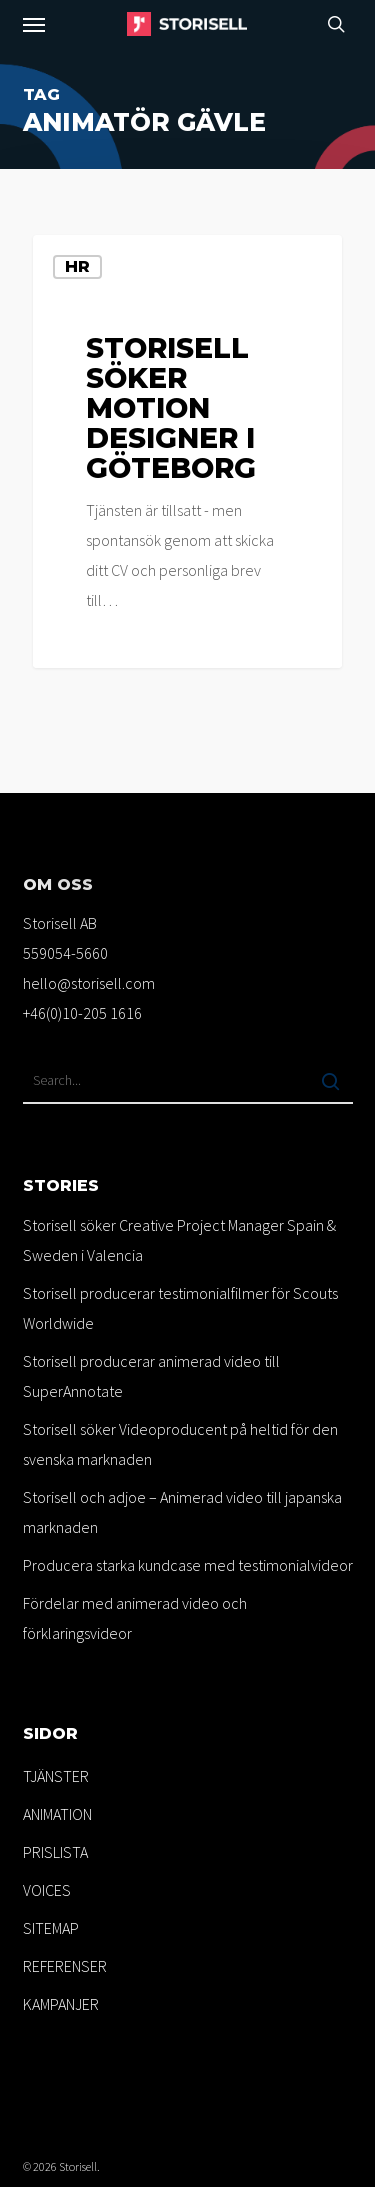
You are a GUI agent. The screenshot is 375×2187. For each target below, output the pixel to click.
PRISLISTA (55, 1852)
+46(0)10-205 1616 (82, 1013)
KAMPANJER (61, 2004)
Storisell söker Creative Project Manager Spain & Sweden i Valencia (179, 1240)
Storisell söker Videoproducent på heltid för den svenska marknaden (180, 1444)
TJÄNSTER (56, 1776)
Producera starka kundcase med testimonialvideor (188, 1565)
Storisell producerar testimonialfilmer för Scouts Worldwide (180, 1308)
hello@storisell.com (89, 983)
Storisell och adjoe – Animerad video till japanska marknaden (182, 1512)
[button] (34, 24)
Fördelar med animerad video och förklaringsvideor (135, 1618)
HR (77, 266)
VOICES (47, 1890)
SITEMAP (51, 1928)
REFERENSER (65, 1966)
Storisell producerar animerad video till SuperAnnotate (151, 1376)
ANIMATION (57, 1814)
